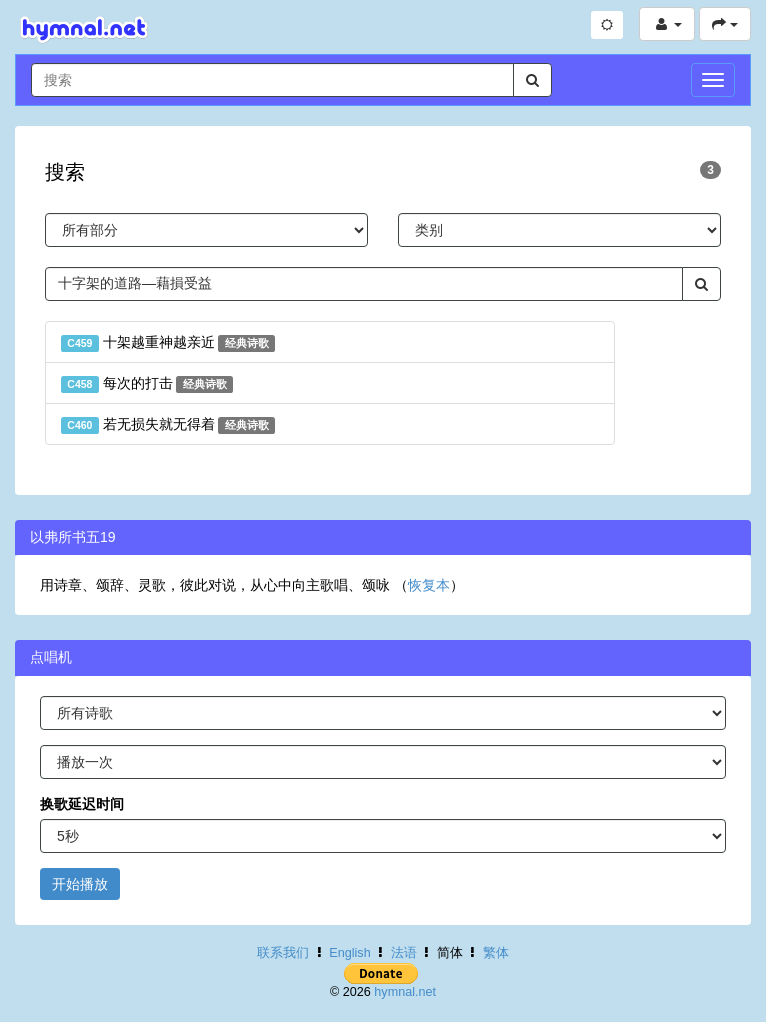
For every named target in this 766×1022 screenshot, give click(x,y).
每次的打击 (147, 384)
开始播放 (80, 884)
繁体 (496, 953)
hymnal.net (405, 992)
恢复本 (429, 585)
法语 (404, 953)
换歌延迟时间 (82, 804)
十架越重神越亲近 (168, 343)
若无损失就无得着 (168, 425)
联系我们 (283, 953)
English (349, 953)
